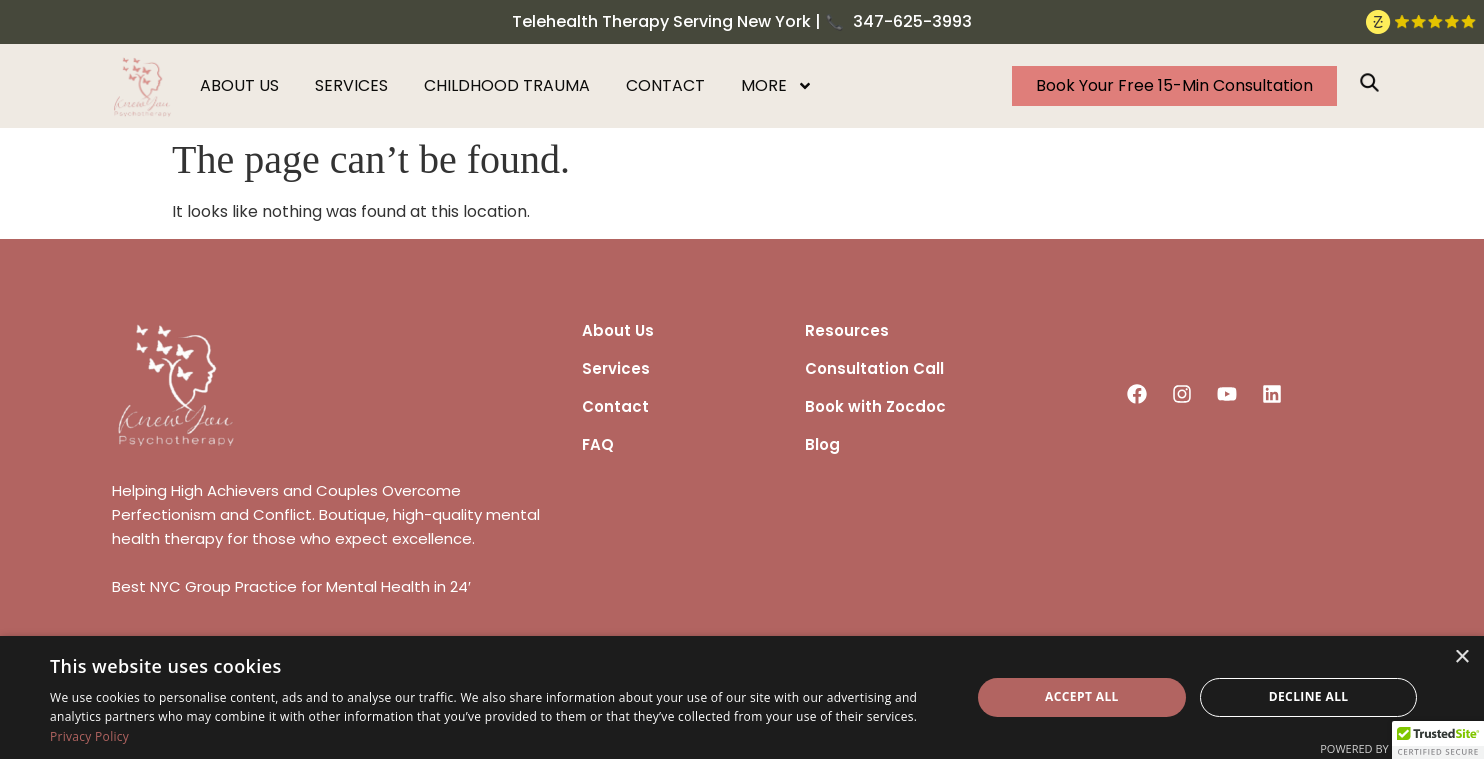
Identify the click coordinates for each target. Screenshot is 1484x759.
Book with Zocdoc (875, 406)
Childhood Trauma (507, 85)
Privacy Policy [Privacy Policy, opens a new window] (89, 736)
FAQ (598, 444)
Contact (665, 85)
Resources (847, 330)
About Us (618, 330)
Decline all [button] (1309, 696)
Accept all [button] (1082, 696)
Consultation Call (874, 368)
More (777, 86)
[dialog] (742, 697)
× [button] (1461, 657)
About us (239, 85)
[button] (1438, 740)
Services (351, 85)
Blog (822, 444)
